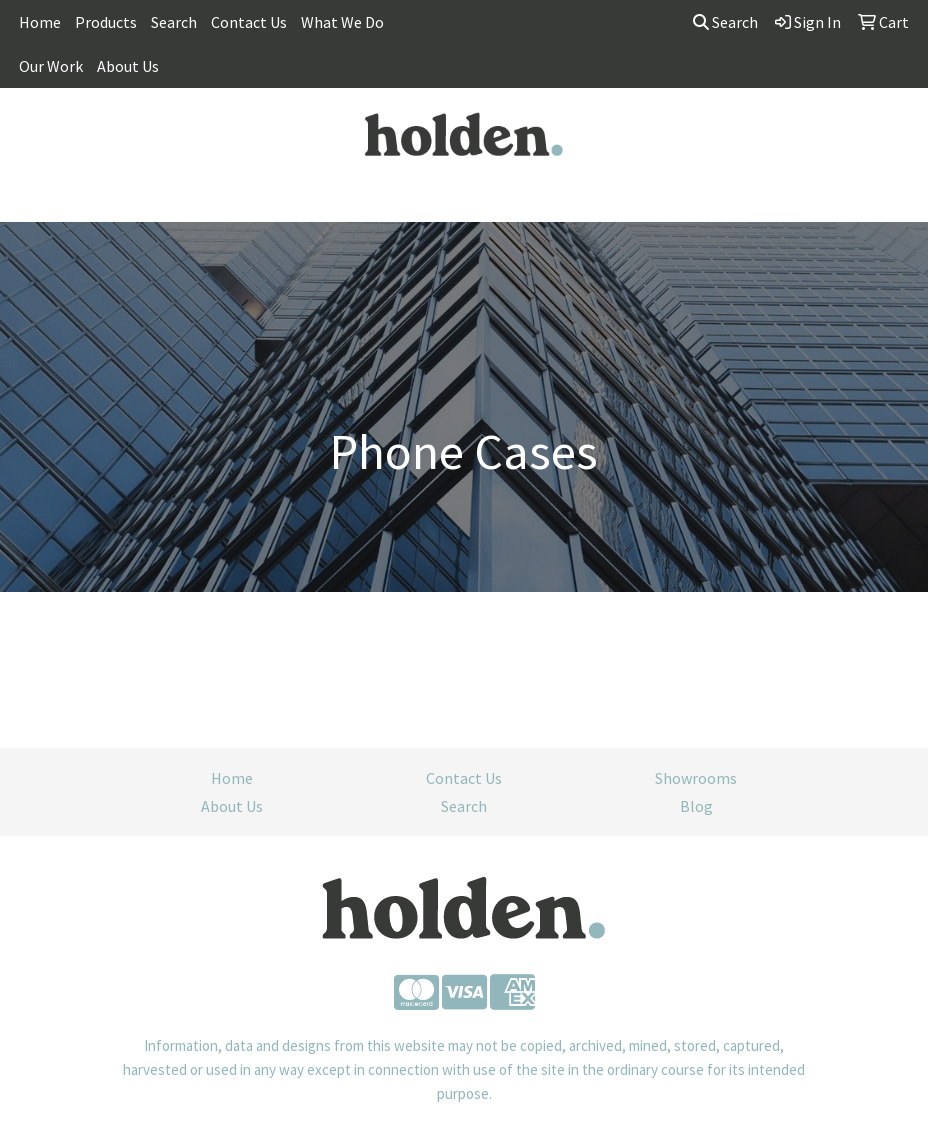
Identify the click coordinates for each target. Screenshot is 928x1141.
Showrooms (696, 778)
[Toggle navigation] (31, 200)
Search (174, 22)
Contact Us (249, 22)
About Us (128, 66)
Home (40, 22)
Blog (696, 806)
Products (106, 22)
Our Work (51, 66)
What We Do (342, 22)
